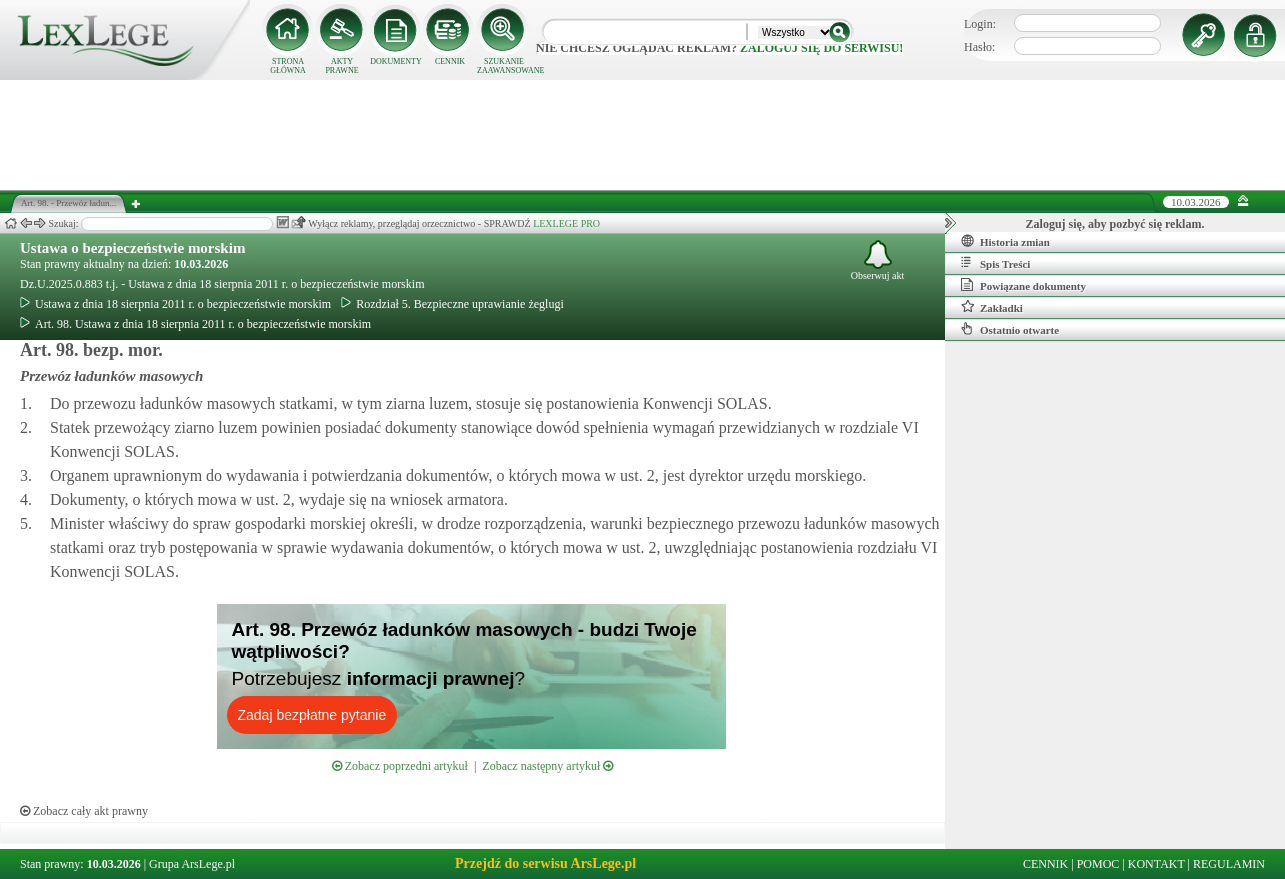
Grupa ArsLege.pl (192, 864)
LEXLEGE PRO (566, 223)
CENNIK (450, 61)
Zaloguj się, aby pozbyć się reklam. (1115, 224)
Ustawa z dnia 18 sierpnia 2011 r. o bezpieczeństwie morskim (175, 304)
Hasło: (979, 47)
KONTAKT (1156, 864)
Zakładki (992, 307)
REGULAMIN (1229, 864)
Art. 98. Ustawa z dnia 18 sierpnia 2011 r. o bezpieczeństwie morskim (195, 324)
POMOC (1098, 864)
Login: (980, 24)
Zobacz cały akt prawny (84, 811)
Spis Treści (995, 263)
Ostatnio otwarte (1010, 329)
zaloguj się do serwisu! (821, 48)
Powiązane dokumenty (1023, 285)
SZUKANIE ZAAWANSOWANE (504, 66)
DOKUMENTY (396, 61)
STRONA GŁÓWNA (288, 66)
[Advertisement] (643, 135)
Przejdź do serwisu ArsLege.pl (545, 863)
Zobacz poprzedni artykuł (400, 766)
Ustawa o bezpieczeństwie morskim (132, 248)
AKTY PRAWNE (341, 66)
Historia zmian (1005, 241)
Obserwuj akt (878, 260)
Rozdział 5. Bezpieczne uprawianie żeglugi (452, 304)
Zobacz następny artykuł (547, 766)
